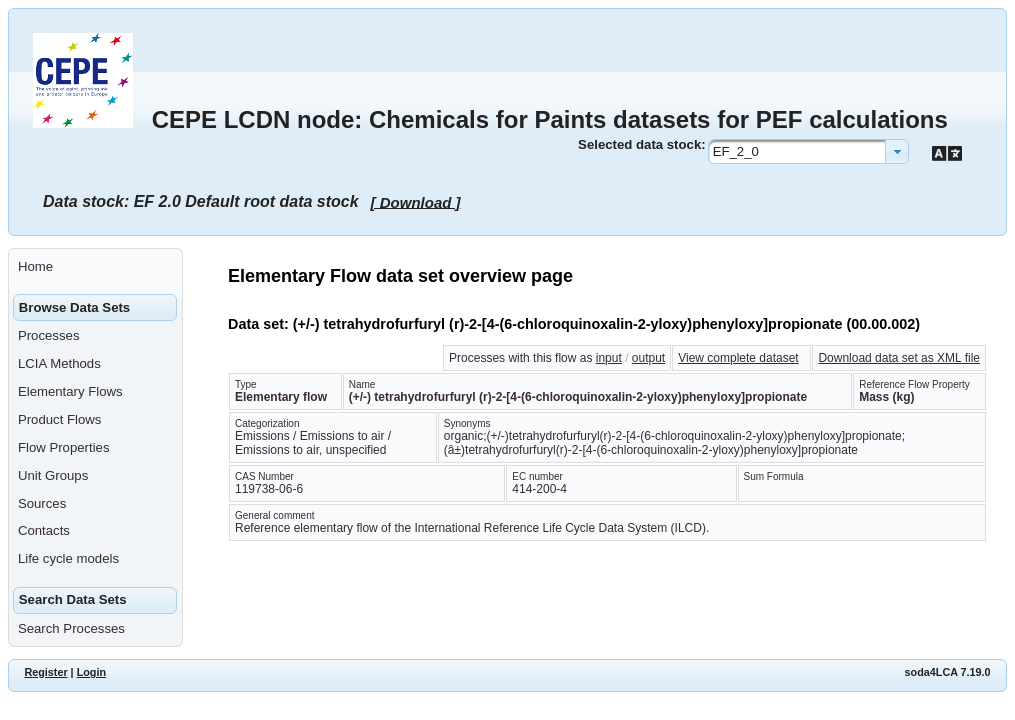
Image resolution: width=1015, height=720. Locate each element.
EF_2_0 (736, 151)
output (648, 358)
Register (45, 672)
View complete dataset (738, 358)
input (609, 358)
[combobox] (808, 151)
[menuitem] (95, 267)
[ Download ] (416, 201)
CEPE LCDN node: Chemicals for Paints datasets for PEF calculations (550, 119)
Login (91, 672)
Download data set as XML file (899, 358)
